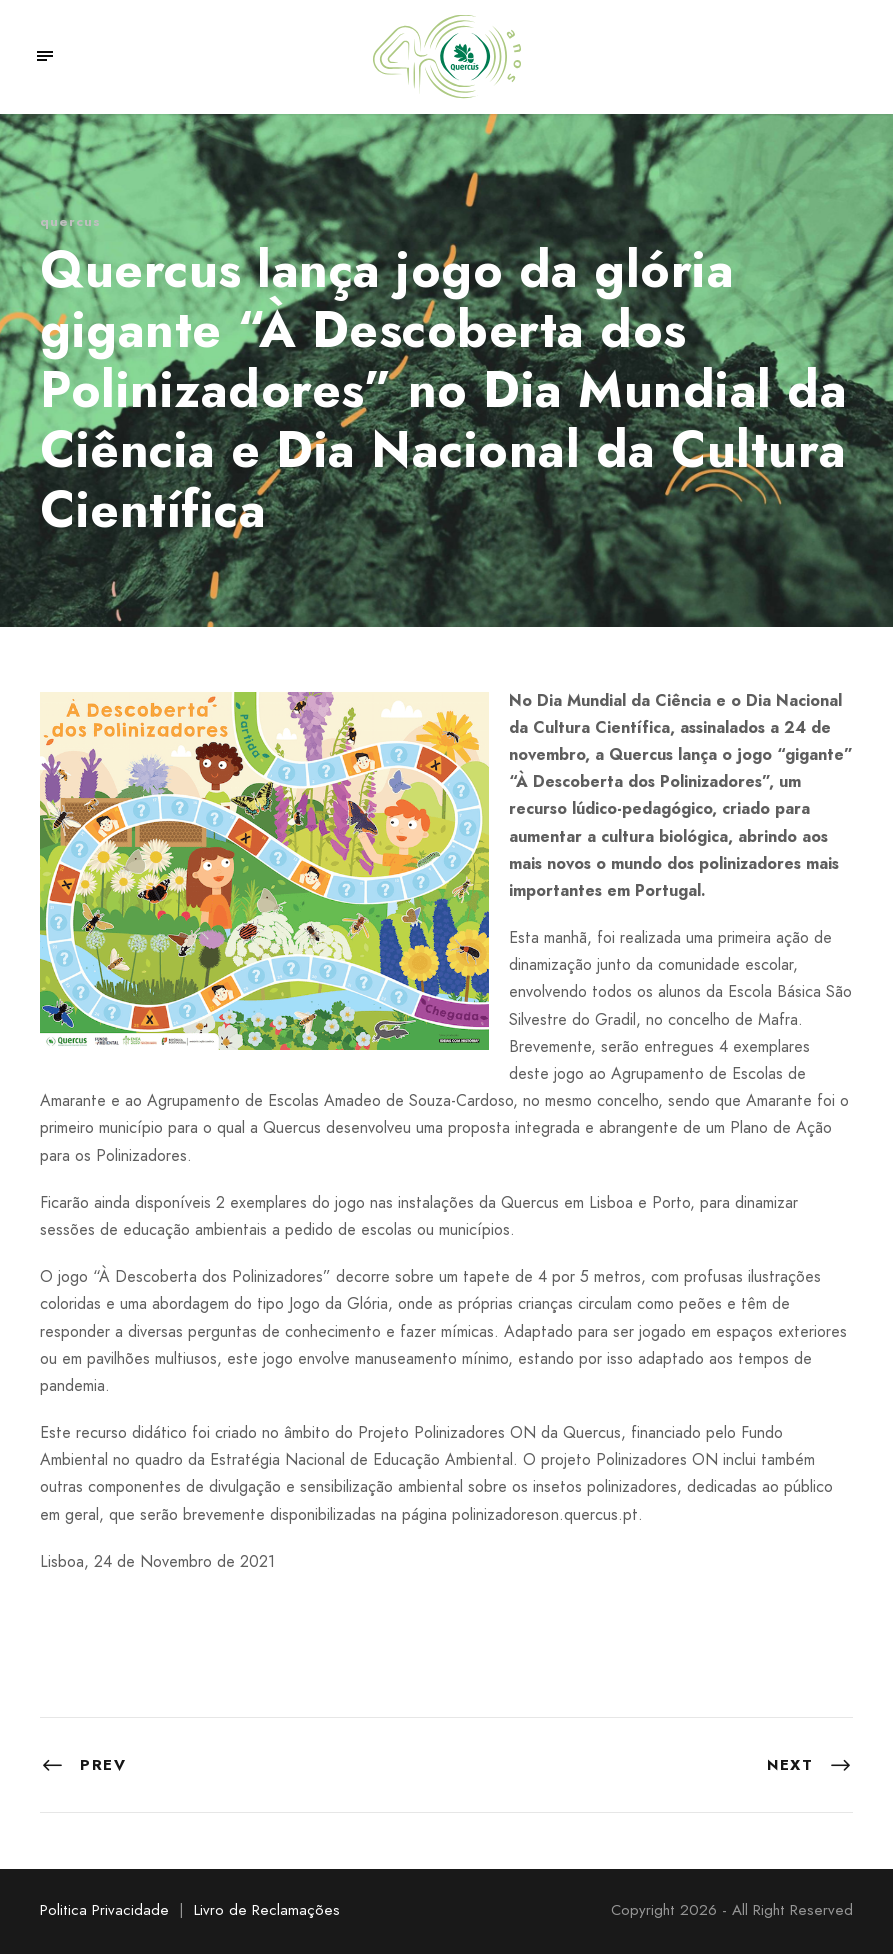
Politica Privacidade (104, 1910)
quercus (70, 221)
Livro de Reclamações (267, 1910)
